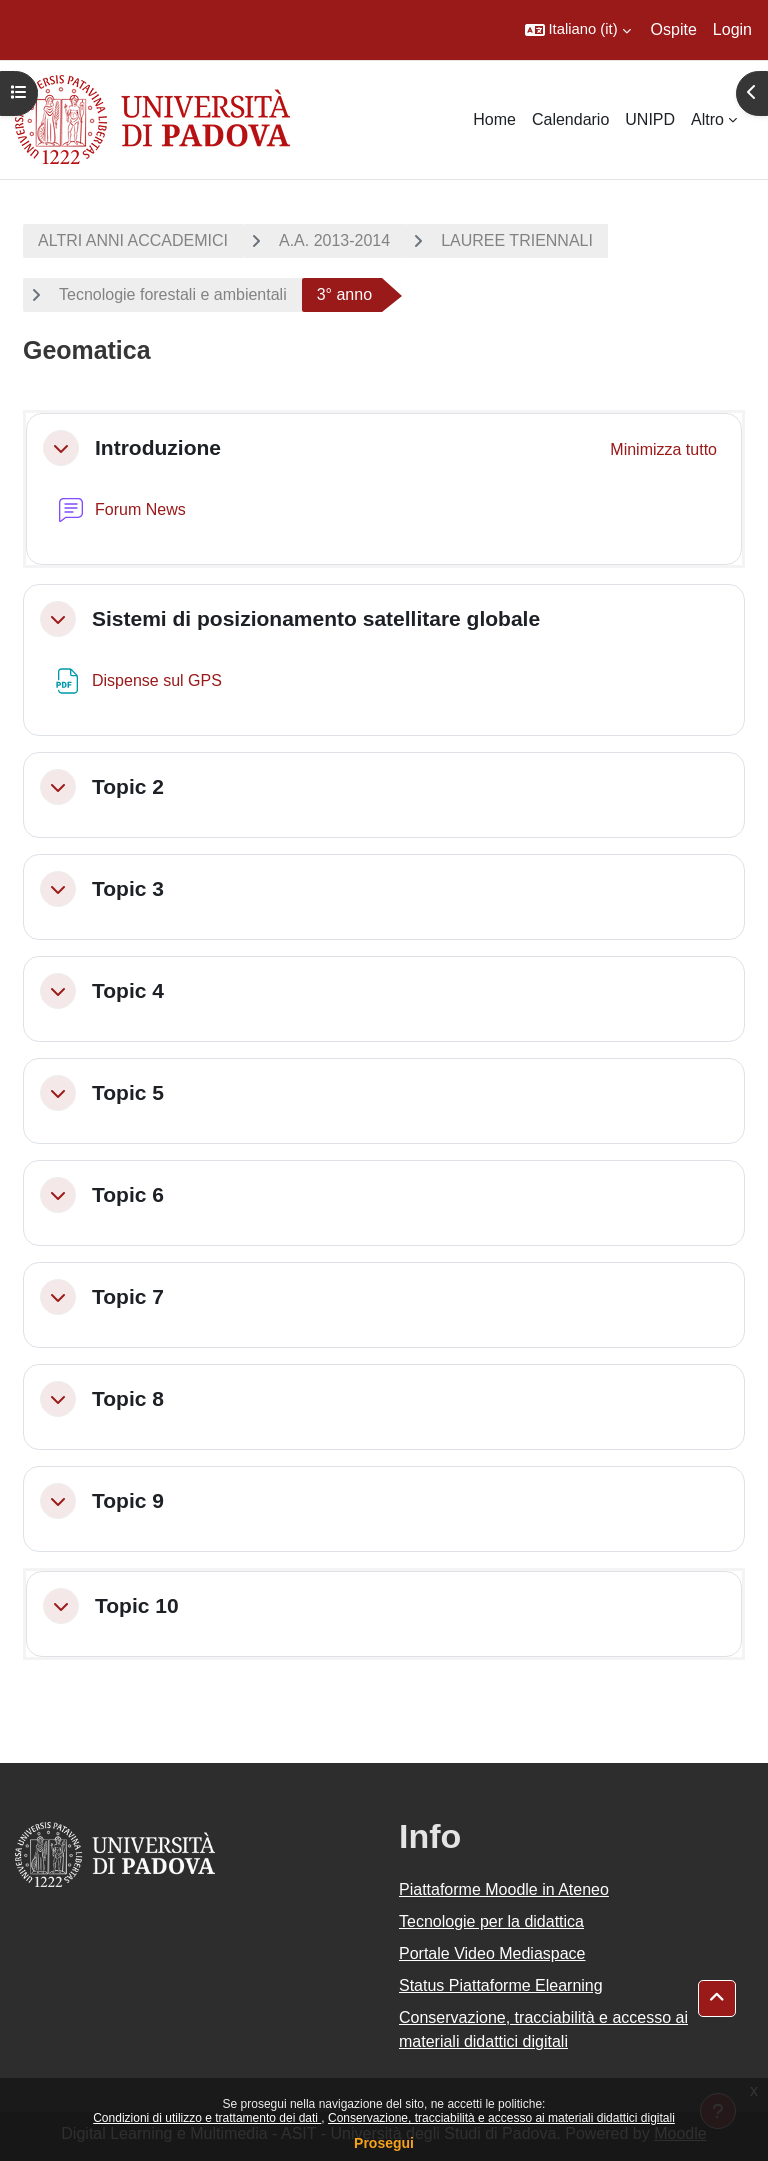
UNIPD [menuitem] (650, 119)
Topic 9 (128, 1500)
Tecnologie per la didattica (491, 1921)
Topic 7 (128, 1296)
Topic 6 (128, 1194)
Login (732, 29)
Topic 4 (128, 990)
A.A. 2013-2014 (334, 240)
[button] (578, 30)
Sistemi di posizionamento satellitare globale (316, 618)
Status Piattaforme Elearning (501, 1985)
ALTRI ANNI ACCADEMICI (133, 240)
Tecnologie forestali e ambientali (173, 294)
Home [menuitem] (494, 119)
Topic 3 (128, 888)
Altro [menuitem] (707, 119)
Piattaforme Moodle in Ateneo (504, 1889)
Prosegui (384, 2143)
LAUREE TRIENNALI (517, 240)
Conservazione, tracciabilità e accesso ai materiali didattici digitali (501, 2118)
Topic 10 (137, 1605)
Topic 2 (128, 786)
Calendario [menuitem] (570, 119)
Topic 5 (128, 1092)
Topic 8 (128, 1398)
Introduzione (158, 447)
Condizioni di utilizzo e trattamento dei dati (207, 2118)
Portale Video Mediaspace (492, 1953)
